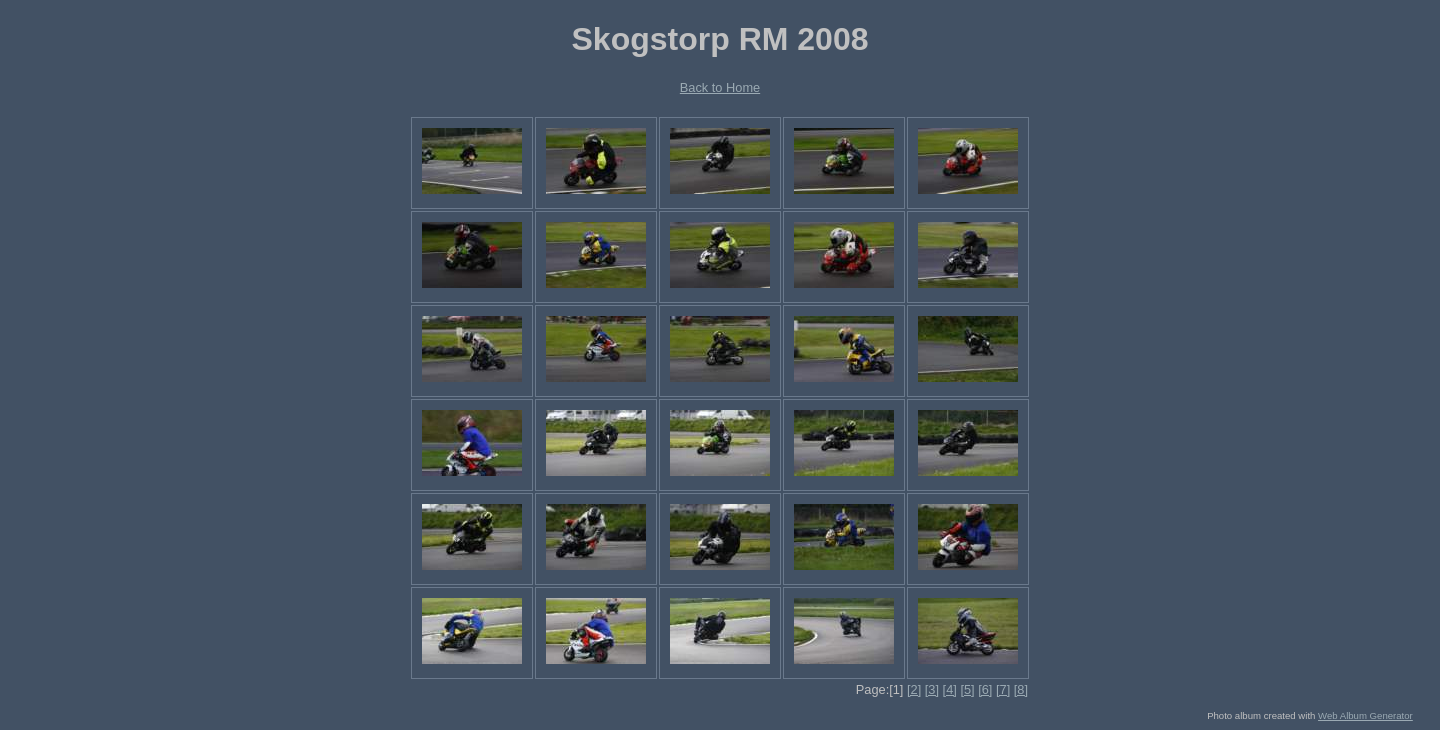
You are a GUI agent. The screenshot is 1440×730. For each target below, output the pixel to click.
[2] (914, 689)
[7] (1003, 689)
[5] (967, 689)
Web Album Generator (1365, 715)
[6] (985, 689)
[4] (950, 689)
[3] (932, 689)
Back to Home (720, 87)
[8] (1021, 689)
